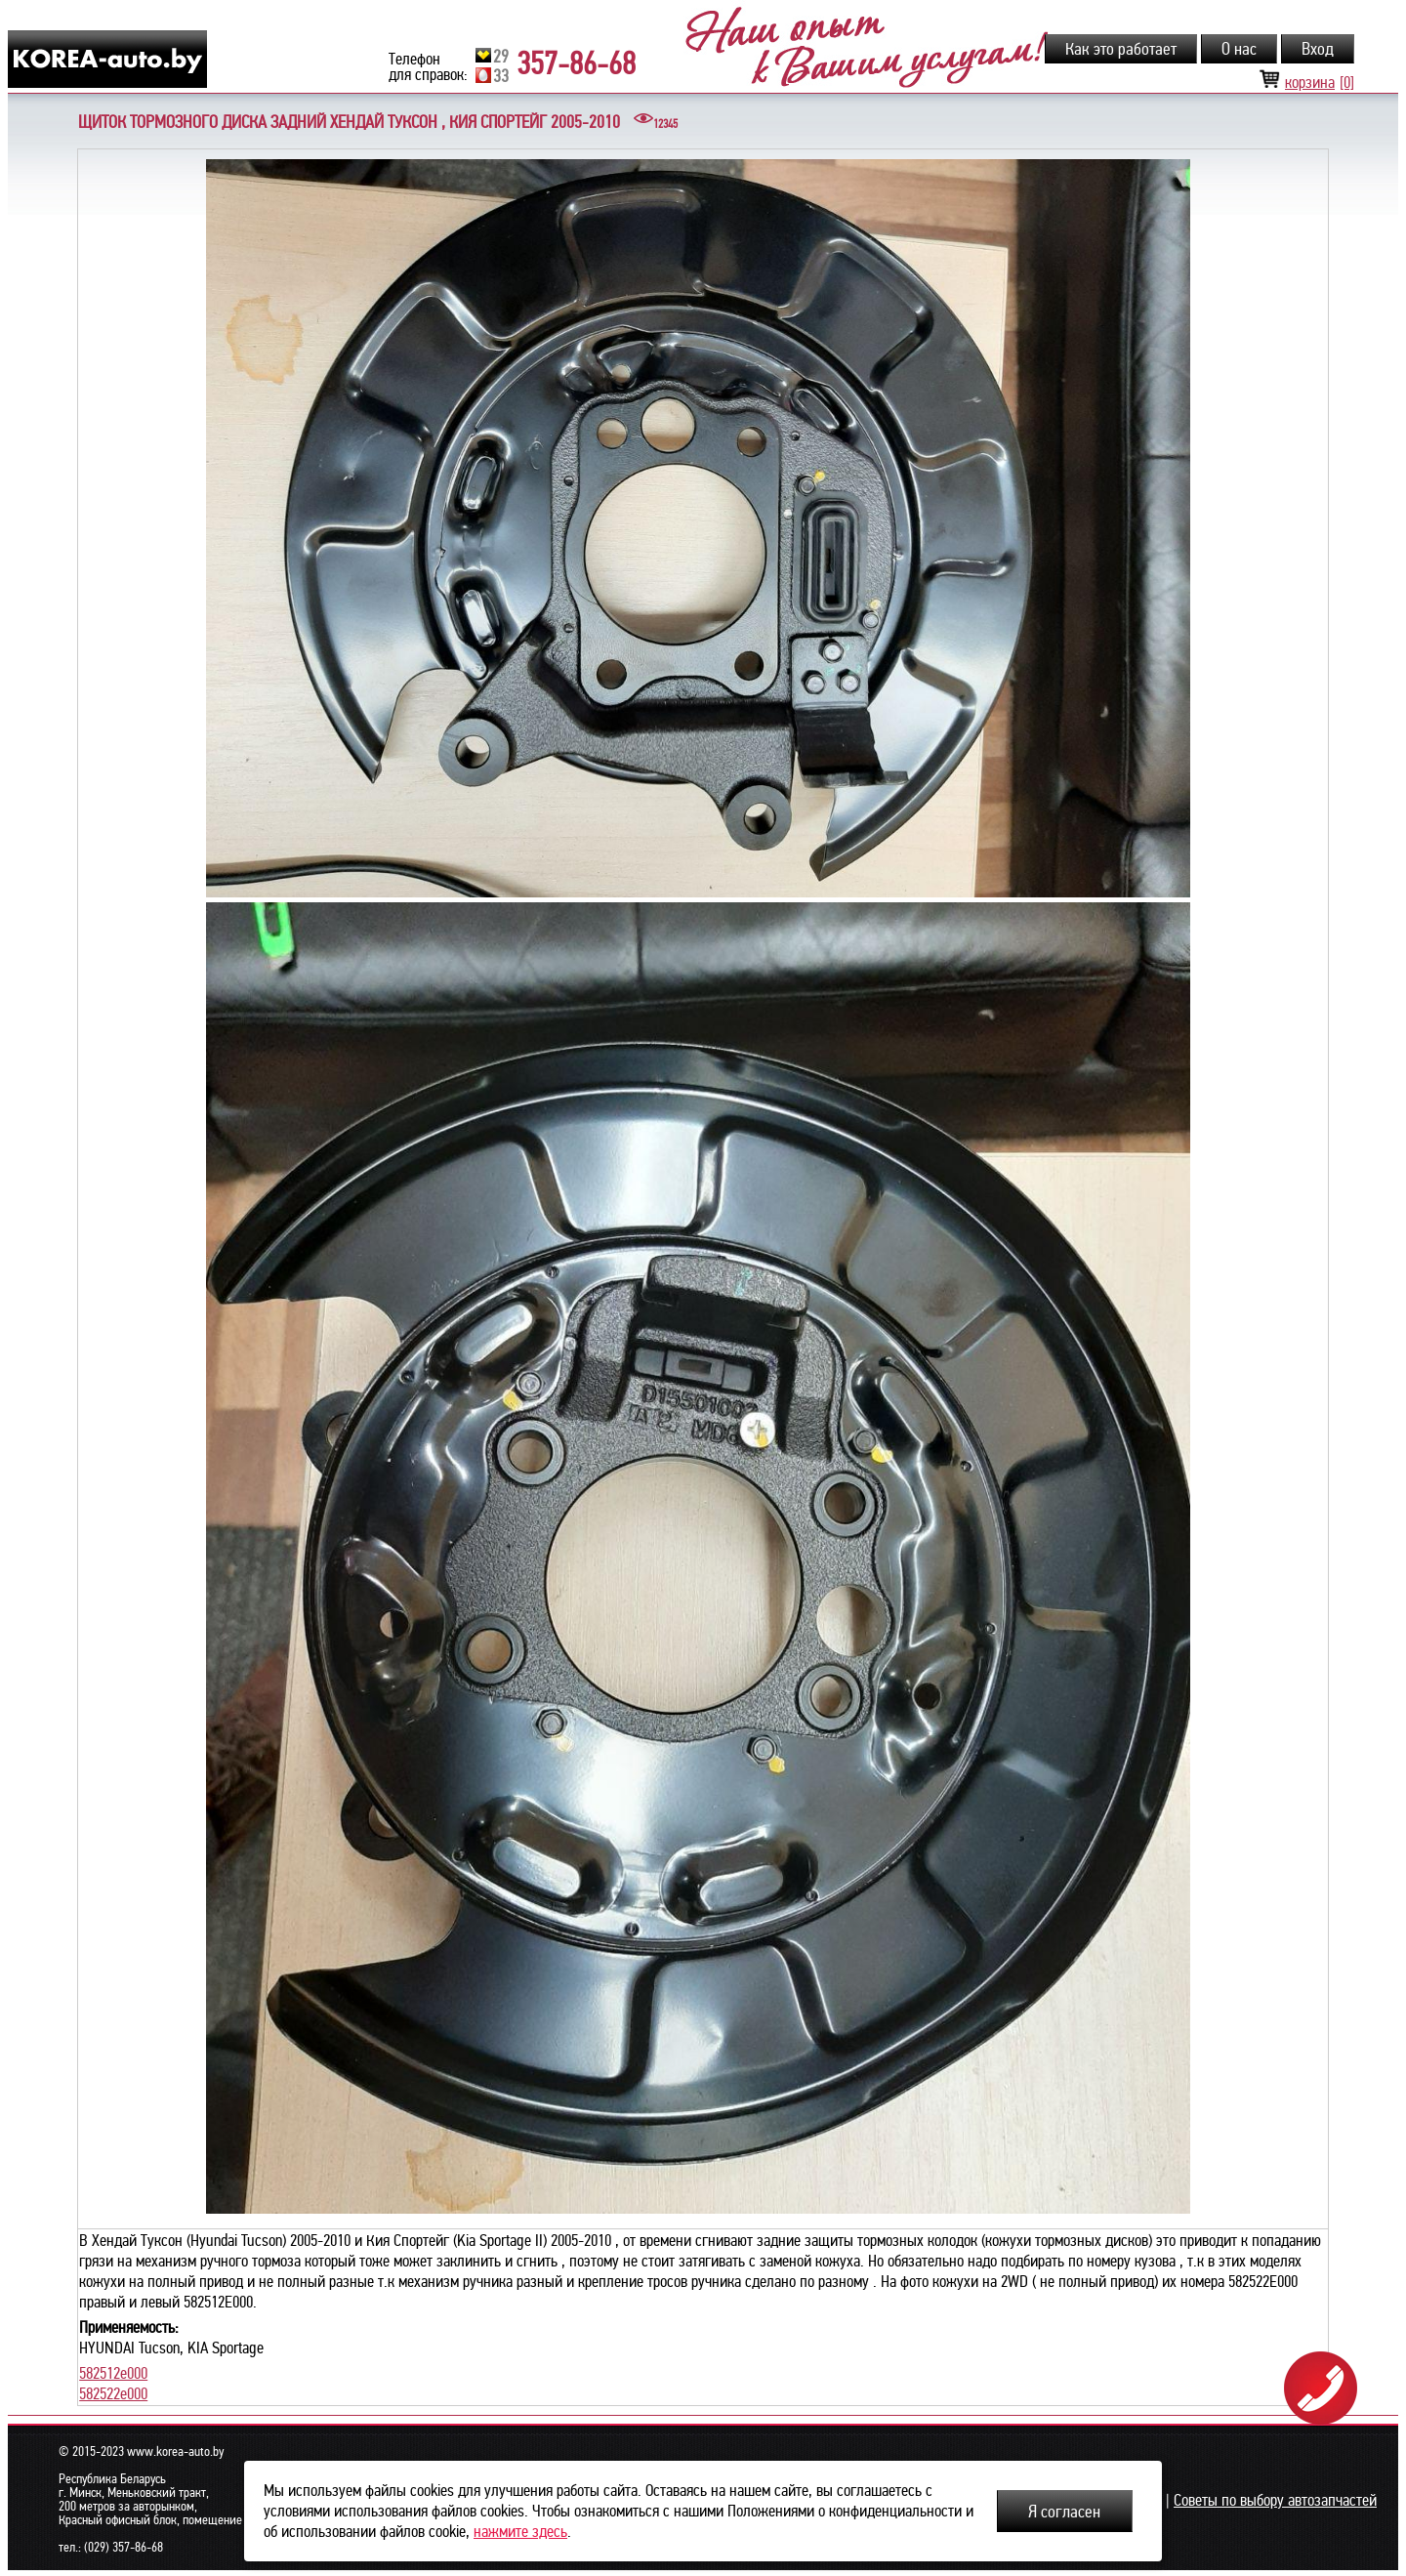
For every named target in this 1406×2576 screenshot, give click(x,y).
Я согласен (1064, 2511)
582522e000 (113, 2394)
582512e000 (113, 2373)
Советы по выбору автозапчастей (1275, 2500)
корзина (1306, 82)
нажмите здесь (520, 2531)
